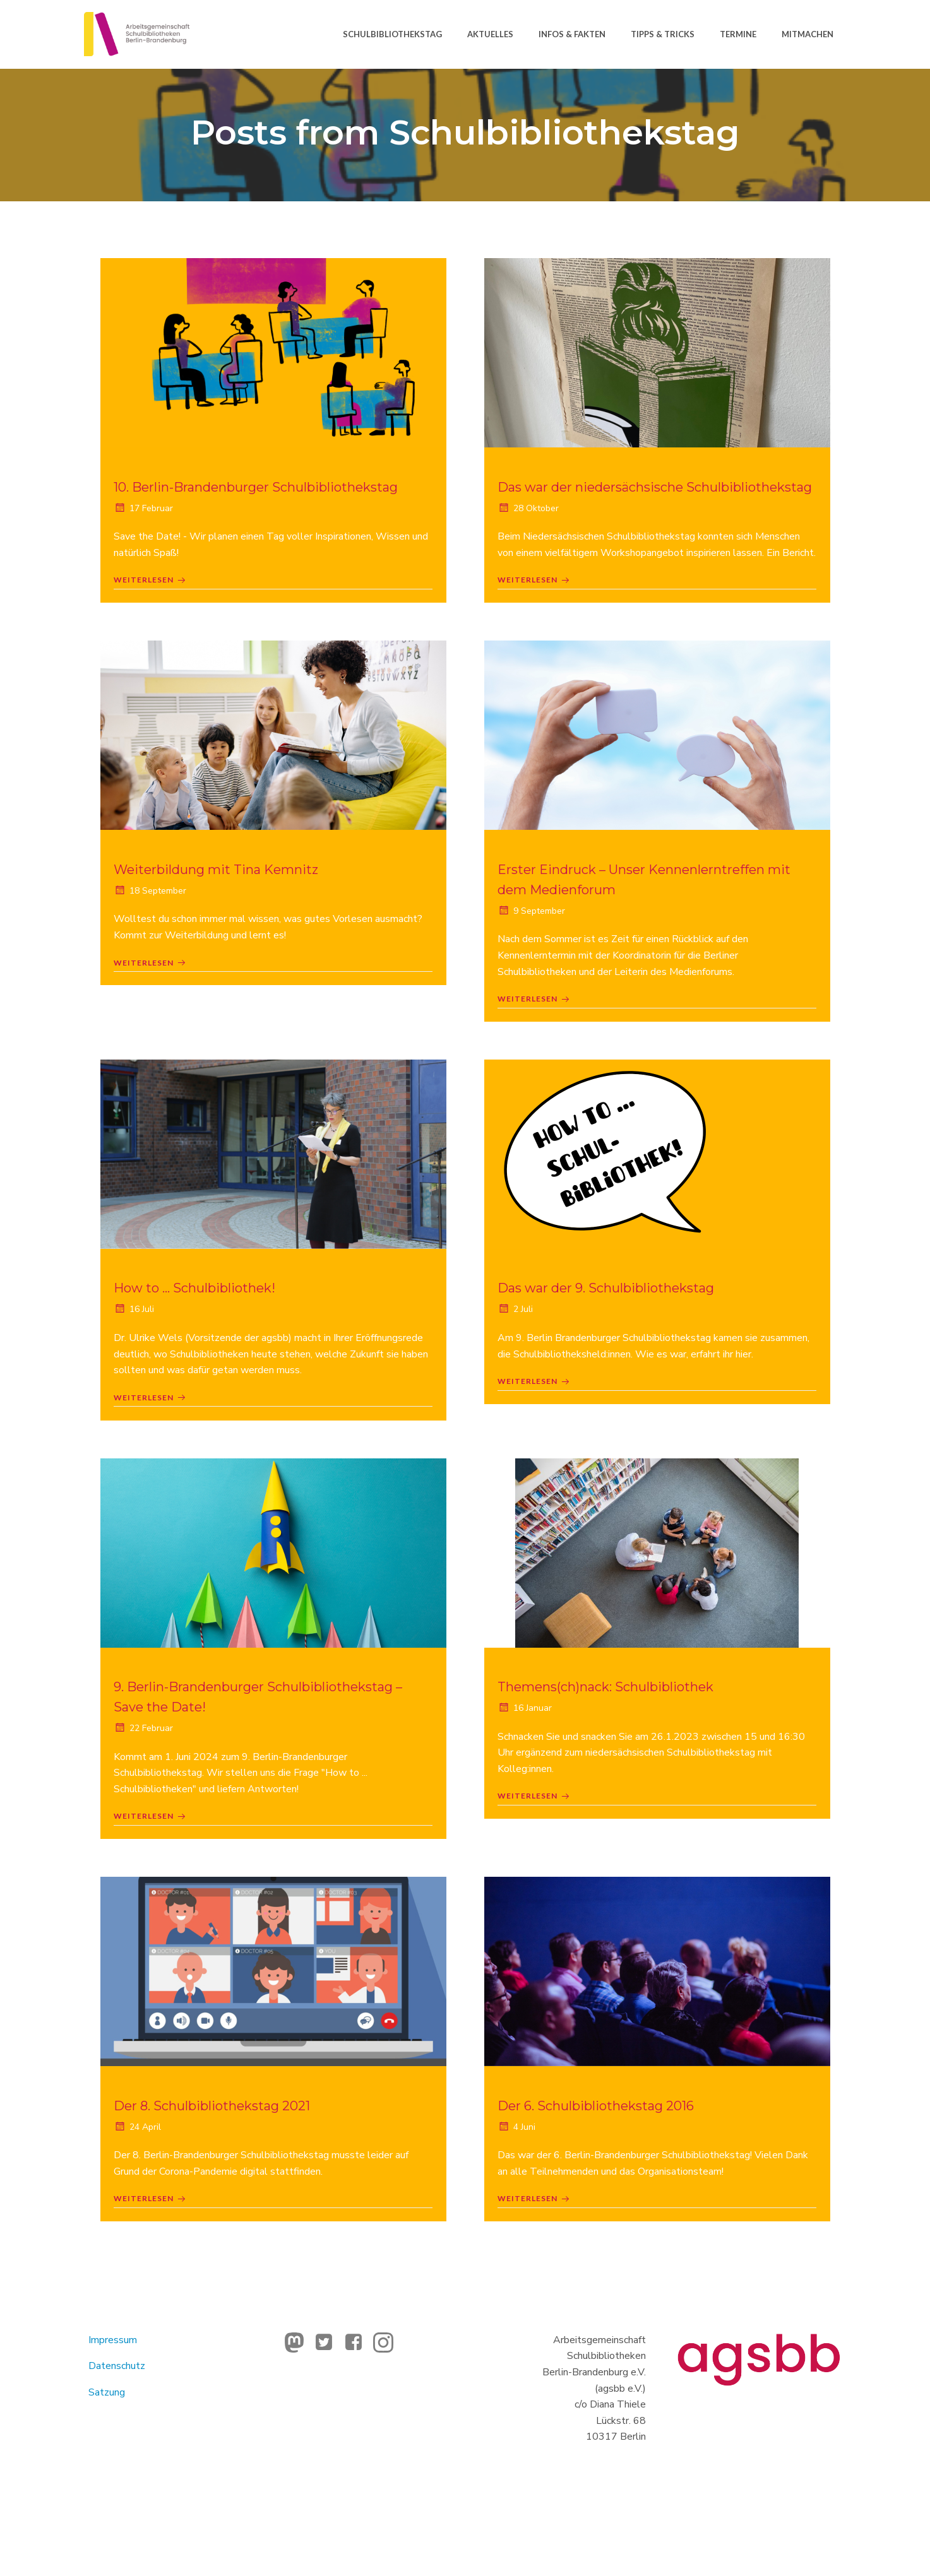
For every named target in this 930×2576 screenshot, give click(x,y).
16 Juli (139, 1365)
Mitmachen (806, 31)
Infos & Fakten (570, 31)
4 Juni (522, 2194)
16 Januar (530, 1770)
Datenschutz (123, 2439)
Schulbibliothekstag (391, 31)
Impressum (119, 2412)
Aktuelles (489, 31)
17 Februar (149, 517)
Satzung (113, 2465)
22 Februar (149, 1790)
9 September (537, 961)
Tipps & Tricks (661, 31)
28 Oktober (533, 537)
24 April (143, 2194)
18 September (155, 941)
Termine (736, 31)
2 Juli (521, 1365)
